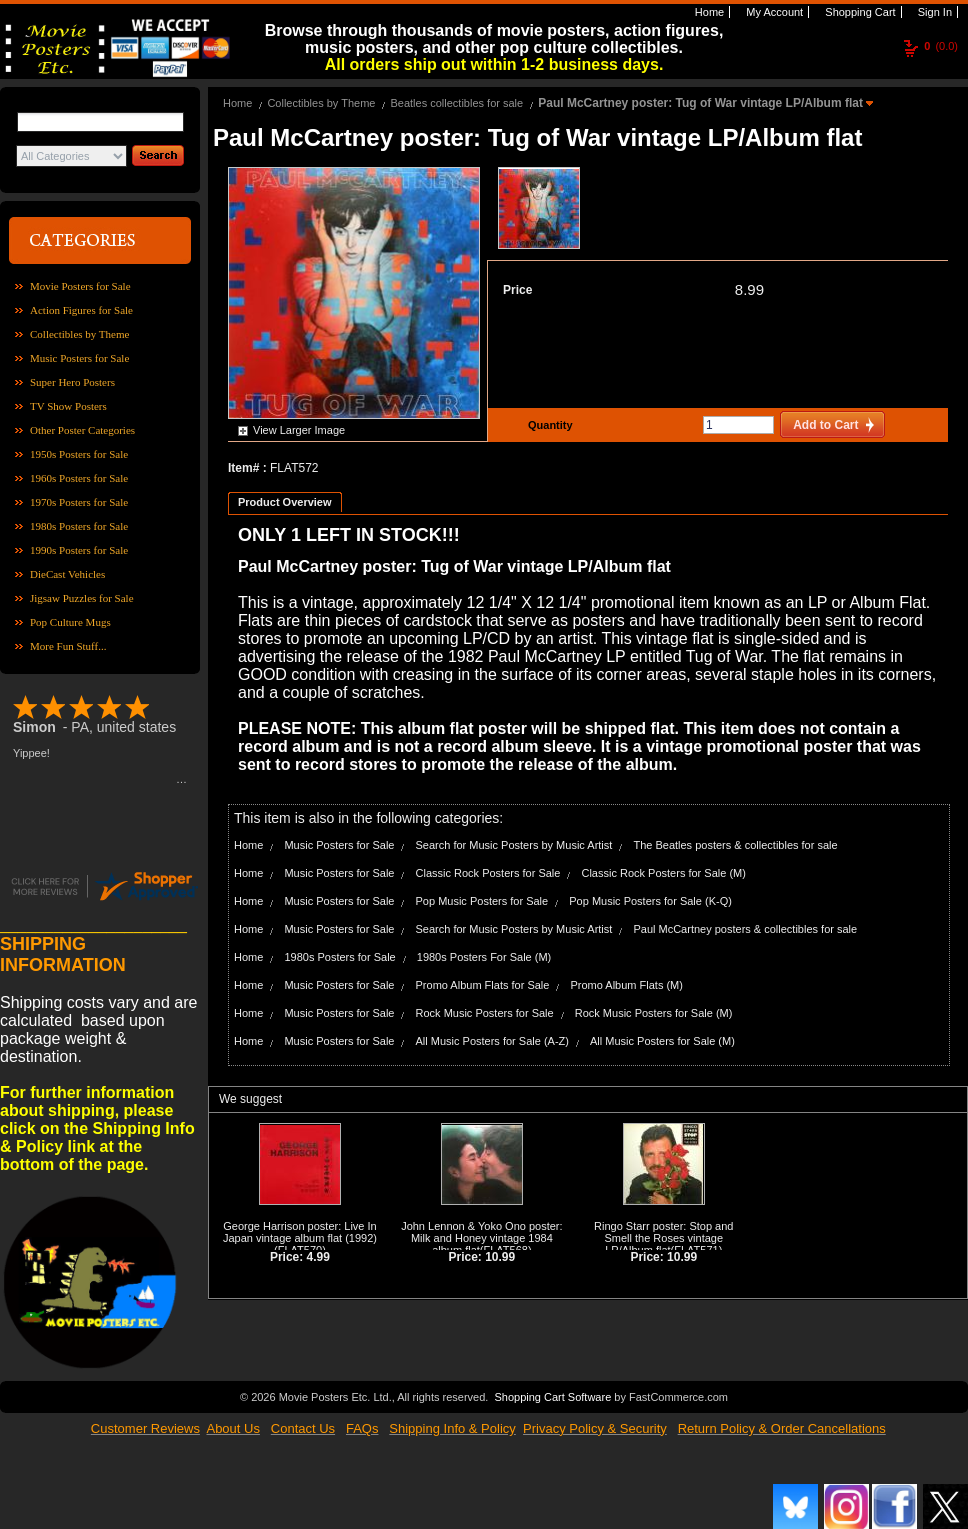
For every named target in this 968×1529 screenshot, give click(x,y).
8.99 (749, 289)
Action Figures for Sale (81, 310)
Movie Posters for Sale (80, 286)
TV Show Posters (68, 406)
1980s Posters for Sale (79, 526)
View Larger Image (299, 430)
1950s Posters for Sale (79, 454)
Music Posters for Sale (79, 358)
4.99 (318, 1257)
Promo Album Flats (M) (626, 985)
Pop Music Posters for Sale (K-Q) (650, 901)
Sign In (933, 12)
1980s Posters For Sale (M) (484, 957)
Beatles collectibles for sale (456, 103)
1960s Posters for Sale (79, 478)
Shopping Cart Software (552, 1395)
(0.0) (941, 46)
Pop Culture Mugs (70, 622)
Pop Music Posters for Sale (482, 901)
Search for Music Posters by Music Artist (514, 845)
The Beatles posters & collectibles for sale (735, 845)
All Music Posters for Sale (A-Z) (492, 1041)
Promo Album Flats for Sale (483, 985)
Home (708, 12)
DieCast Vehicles (67, 574)
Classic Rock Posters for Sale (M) (663, 873)
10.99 (500, 1257)
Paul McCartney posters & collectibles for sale (745, 929)
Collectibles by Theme (79, 334)
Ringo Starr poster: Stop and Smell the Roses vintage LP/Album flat (663, 1238)
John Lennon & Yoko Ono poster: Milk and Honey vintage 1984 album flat (481, 1238)
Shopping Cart (858, 12)
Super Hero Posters (72, 382)
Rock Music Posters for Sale (485, 1013)
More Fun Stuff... (68, 646)
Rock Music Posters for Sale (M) (654, 1013)
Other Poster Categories (82, 430)
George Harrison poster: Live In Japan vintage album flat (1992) (300, 1232)
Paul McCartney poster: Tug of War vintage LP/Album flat (702, 103)
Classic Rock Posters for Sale (488, 873)
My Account (773, 12)
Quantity (548, 425)
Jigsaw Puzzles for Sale (82, 598)
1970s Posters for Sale (79, 502)
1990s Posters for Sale (79, 550)
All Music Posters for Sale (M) (662, 1041)
